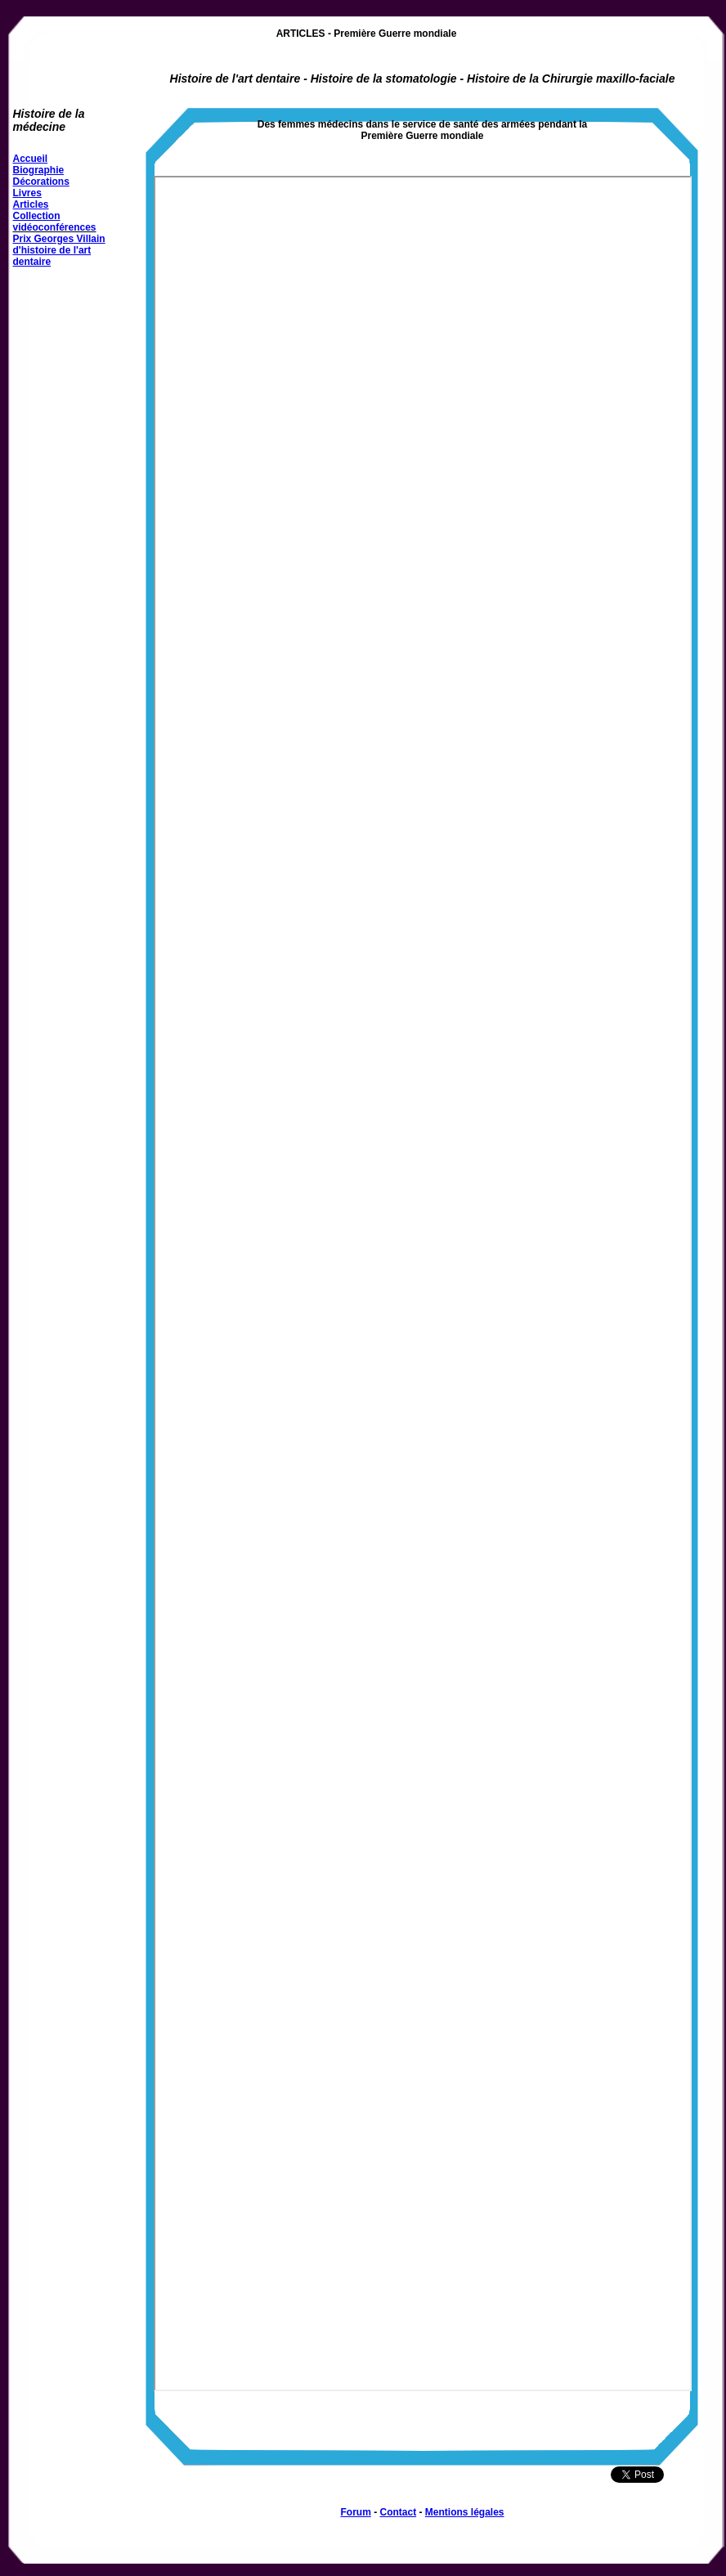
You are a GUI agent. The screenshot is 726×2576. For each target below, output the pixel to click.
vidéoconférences (54, 227)
